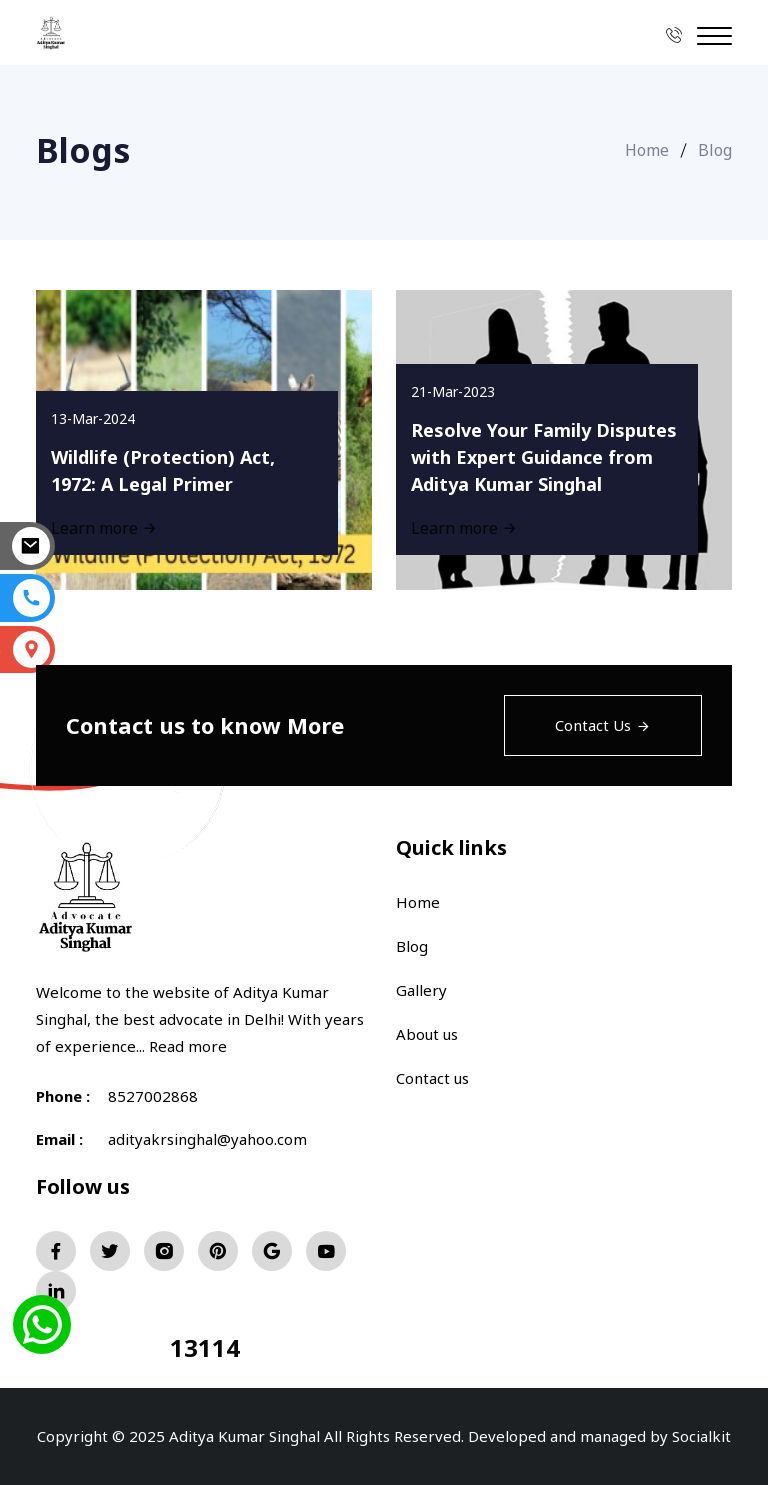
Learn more (464, 528)
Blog (412, 946)
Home (647, 150)
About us (427, 1034)
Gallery (421, 990)
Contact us (432, 1078)
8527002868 (153, 1096)
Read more (188, 1046)
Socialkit (701, 1436)
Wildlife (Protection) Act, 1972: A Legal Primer (163, 470)
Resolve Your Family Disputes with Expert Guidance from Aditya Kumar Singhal (544, 457)
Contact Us (603, 725)
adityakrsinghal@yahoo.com (207, 1139)
